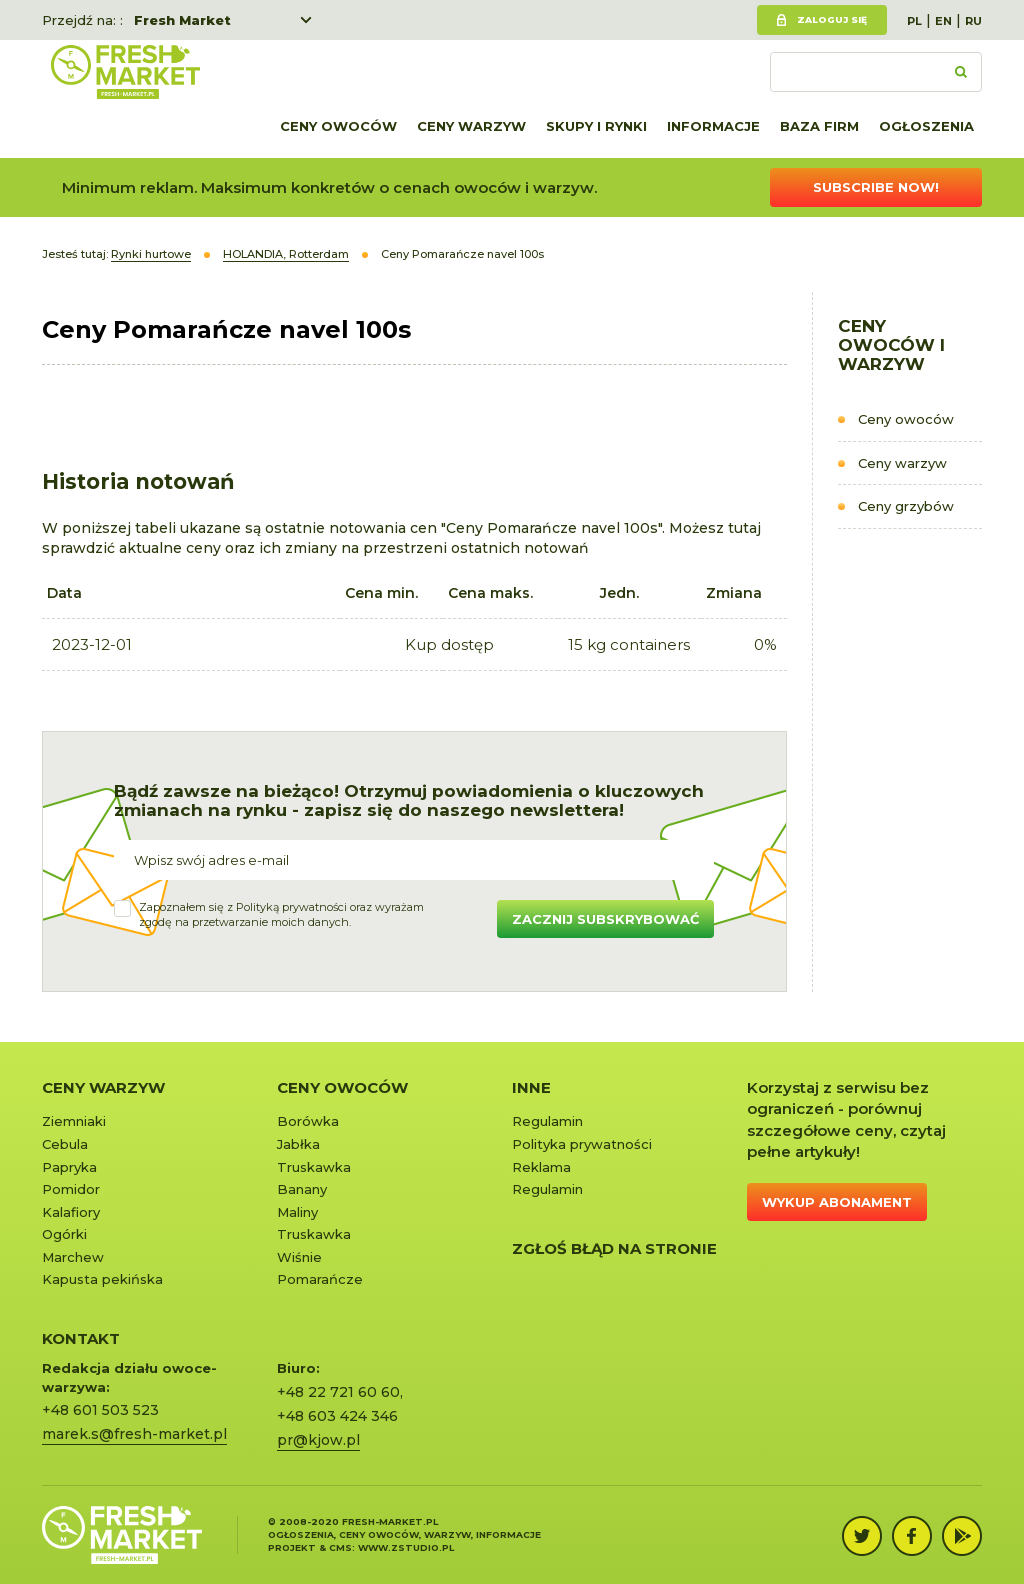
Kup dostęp (449, 644)
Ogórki (64, 1234)
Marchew (73, 1257)
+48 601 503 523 (100, 1410)
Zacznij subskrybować (605, 919)
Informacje (713, 126)
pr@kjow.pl (318, 1440)
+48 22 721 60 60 (338, 1392)
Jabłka (298, 1144)
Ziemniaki (74, 1121)
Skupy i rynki (596, 126)
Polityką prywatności (291, 907)
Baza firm (819, 126)
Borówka (308, 1121)
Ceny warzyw (471, 126)
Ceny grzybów (906, 506)
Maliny (297, 1212)
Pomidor (71, 1189)
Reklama (541, 1167)
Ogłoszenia (926, 126)
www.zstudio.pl (406, 1547)
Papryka (69, 1167)
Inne (531, 1087)
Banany (302, 1189)
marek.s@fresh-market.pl (134, 1434)
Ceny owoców (338, 126)
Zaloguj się (832, 19)
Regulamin (547, 1121)
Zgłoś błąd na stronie (614, 1248)
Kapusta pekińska (102, 1279)
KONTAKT (81, 1338)
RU (973, 21)
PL (914, 21)
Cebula (65, 1144)
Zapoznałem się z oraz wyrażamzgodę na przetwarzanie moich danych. (281, 915)
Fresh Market (182, 20)
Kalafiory (71, 1212)
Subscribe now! (876, 187)
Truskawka (314, 1167)
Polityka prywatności (582, 1144)
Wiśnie (299, 1257)
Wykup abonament (837, 1202)
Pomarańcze (320, 1279)
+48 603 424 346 (337, 1416)
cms (340, 1547)
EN (943, 21)
